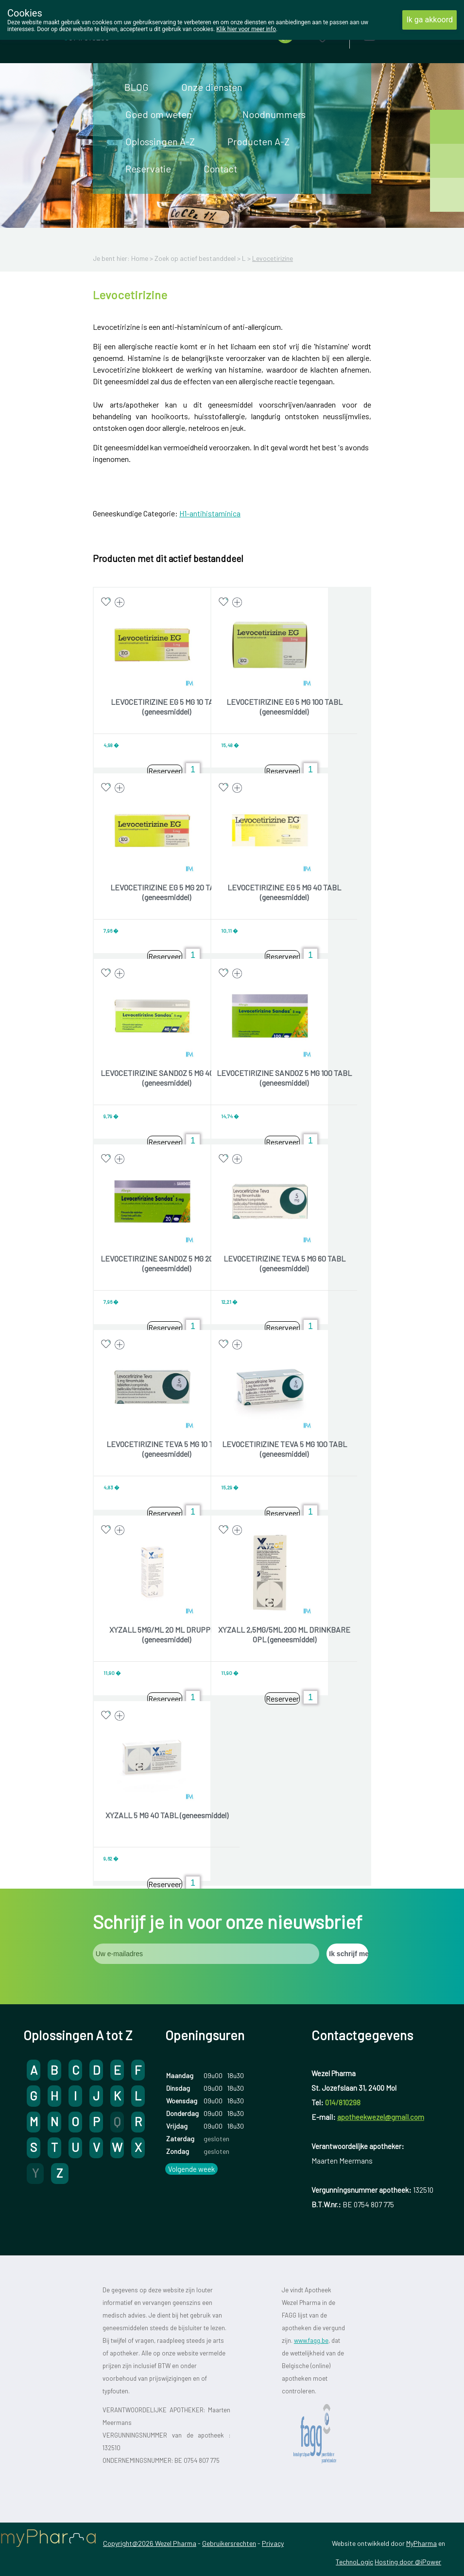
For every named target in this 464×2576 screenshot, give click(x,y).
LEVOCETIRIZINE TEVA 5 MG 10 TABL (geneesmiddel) (166, 1448)
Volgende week (191, 2169)
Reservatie (148, 168)
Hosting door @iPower (408, 2562)
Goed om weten (158, 114)
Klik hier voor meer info (246, 29)
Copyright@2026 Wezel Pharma (149, 2543)
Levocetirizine (272, 258)
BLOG (136, 87)
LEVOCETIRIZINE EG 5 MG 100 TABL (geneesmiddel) (284, 706)
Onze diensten (211, 87)
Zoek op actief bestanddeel (195, 258)
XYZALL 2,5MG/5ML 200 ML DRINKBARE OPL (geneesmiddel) (284, 1634)
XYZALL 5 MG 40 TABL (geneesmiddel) (166, 1815)
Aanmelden (403, 33)
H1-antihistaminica (210, 513)
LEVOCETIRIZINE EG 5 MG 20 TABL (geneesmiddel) (166, 892)
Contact (220, 168)
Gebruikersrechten (229, 2543)
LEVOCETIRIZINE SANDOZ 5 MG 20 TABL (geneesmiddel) (167, 1263)
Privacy (273, 2543)
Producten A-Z (258, 141)
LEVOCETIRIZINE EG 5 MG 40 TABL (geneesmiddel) (284, 892)
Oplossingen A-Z (160, 141)
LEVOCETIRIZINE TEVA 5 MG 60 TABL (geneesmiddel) (284, 1263)
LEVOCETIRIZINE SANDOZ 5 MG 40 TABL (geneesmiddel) (167, 1077)
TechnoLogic (354, 2562)
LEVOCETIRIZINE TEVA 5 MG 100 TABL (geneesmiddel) (284, 1448)
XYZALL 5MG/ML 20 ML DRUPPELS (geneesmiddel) (166, 1634)
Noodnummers (274, 114)
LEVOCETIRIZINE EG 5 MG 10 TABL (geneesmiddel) (167, 706)
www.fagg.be (311, 2340)
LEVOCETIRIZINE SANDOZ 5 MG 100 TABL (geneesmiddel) (284, 1077)
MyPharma (421, 2543)
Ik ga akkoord (429, 19)
